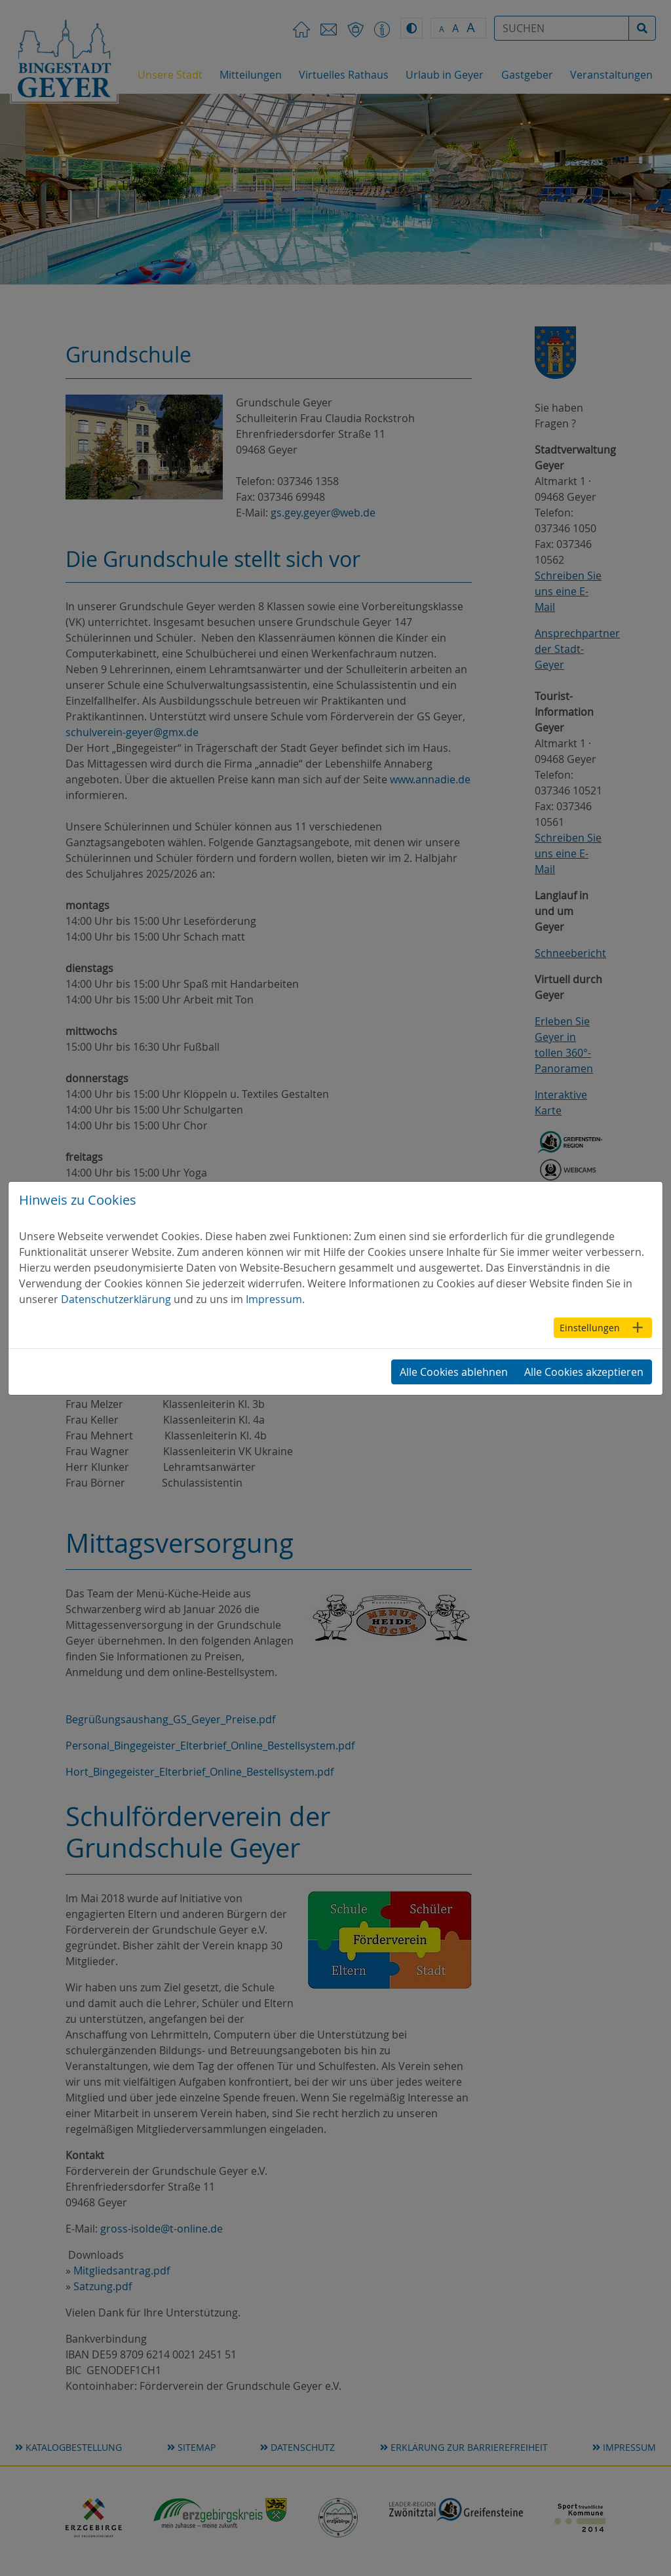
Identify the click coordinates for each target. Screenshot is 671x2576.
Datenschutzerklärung (116, 1299)
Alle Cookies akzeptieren (583, 1372)
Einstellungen (590, 1327)
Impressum (274, 1299)
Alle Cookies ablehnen (454, 1372)
